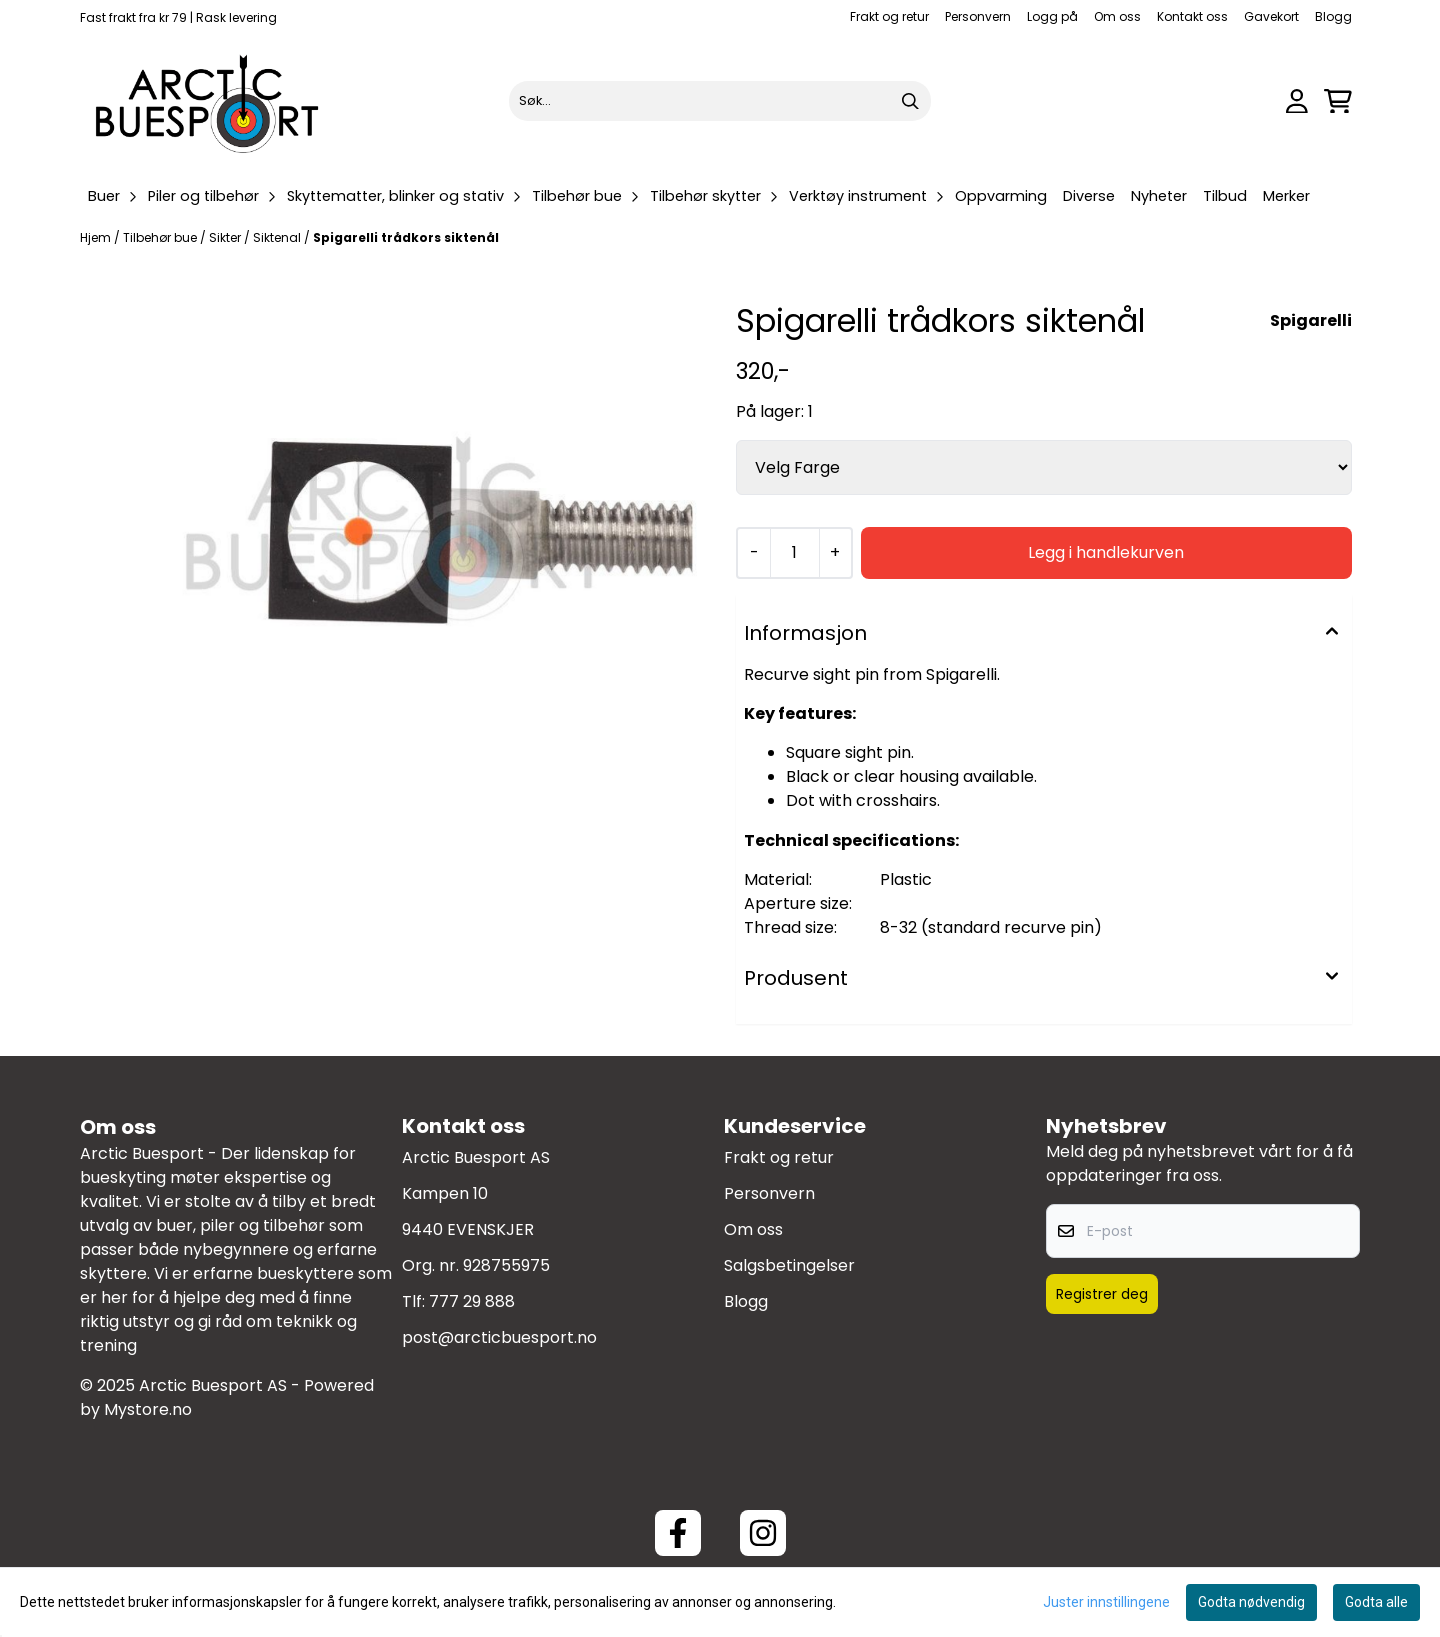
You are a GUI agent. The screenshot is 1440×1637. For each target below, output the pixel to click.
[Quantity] (794, 553)
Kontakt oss (1192, 16)
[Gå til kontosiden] (1297, 101)
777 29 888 (472, 1301)
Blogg (1333, 16)
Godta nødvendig (1251, 1602)
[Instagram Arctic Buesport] (763, 1533)
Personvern (978, 16)
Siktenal (278, 237)
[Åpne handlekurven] (1338, 101)
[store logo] (208, 101)
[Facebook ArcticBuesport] (678, 1533)
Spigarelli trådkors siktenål (406, 237)
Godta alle (1376, 1602)
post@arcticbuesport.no (499, 1337)
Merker (1286, 196)
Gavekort (1271, 16)
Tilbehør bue (161, 237)
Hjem (97, 237)
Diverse (1089, 196)
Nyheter (1159, 196)
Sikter (226, 237)
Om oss (1117, 16)
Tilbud (1225, 196)
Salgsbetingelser (789, 1265)
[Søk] (719, 101)
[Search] (911, 101)
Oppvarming (1001, 196)
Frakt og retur (889, 16)
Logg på (1052, 16)
